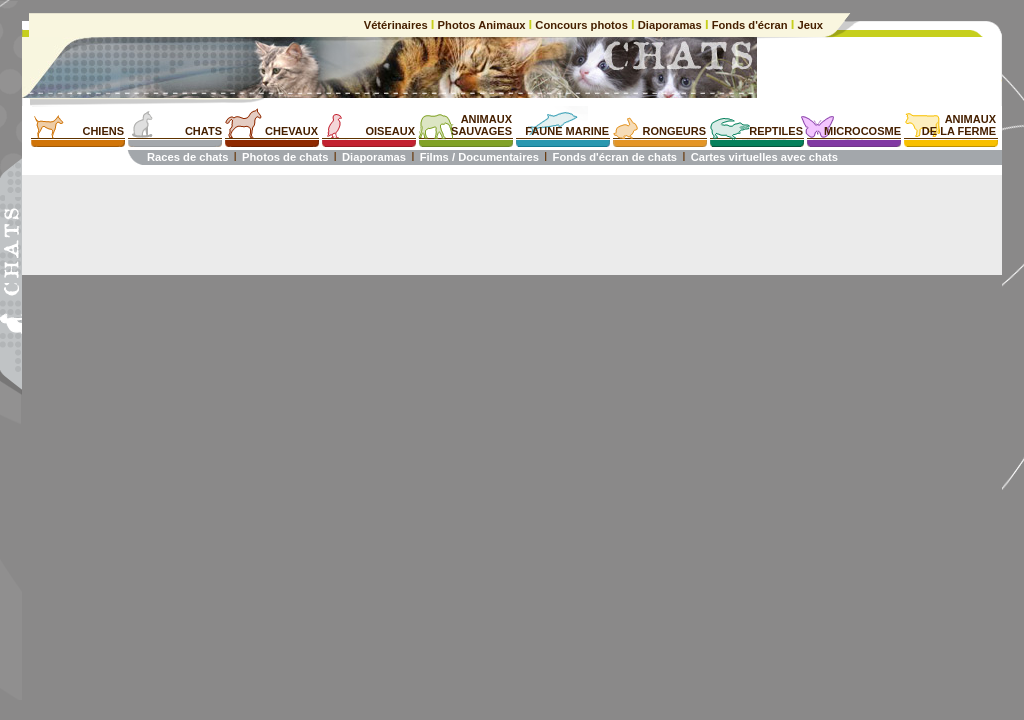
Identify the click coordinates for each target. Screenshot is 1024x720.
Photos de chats (285, 157)
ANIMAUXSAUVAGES (481, 125)
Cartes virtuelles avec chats (764, 157)
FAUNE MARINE (567, 131)
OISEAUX (390, 131)
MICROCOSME (862, 131)
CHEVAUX (291, 131)
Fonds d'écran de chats (615, 157)
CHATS (203, 131)
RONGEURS (674, 131)
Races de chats (187, 157)
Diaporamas (670, 25)
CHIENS (103, 131)
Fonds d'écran (750, 25)
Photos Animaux (481, 25)
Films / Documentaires (479, 157)
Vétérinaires (397, 25)
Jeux (808, 25)
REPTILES (776, 131)
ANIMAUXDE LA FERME (959, 125)
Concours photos (581, 25)
